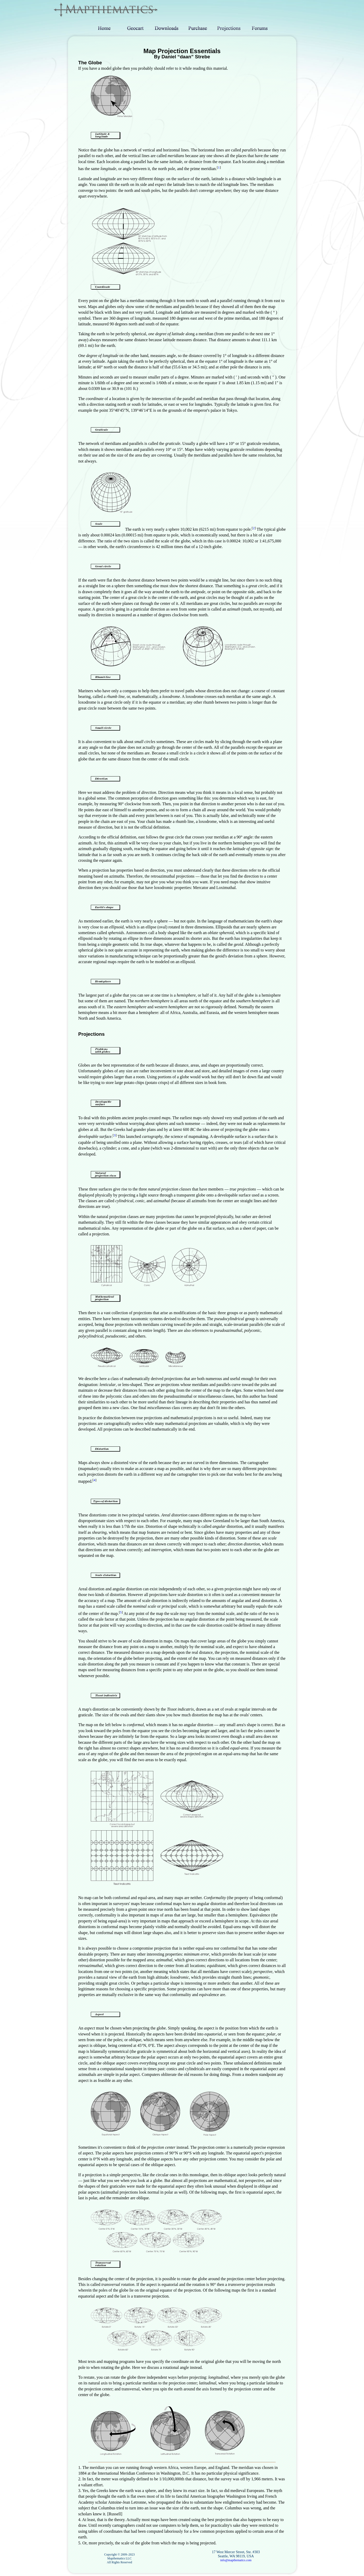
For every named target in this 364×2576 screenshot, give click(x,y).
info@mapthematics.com (236, 2560)
